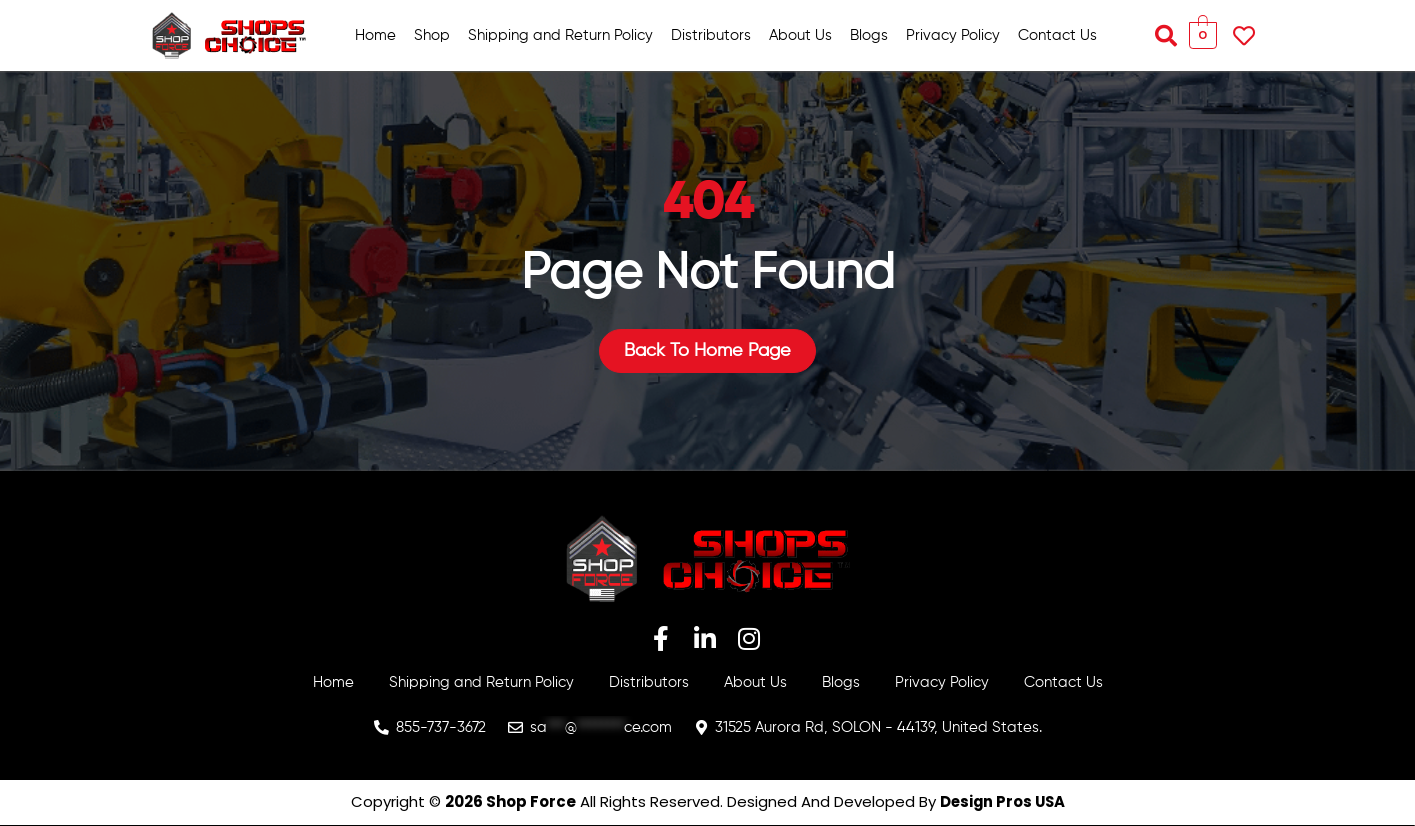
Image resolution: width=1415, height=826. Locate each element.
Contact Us (1057, 35)
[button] (1166, 36)
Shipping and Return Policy (560, 35)
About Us (800, 35)
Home (375, 35)
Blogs (869, 35)
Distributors (711, 35)
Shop (432, 35)
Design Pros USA (1002, 802)
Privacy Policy (953, 35)
